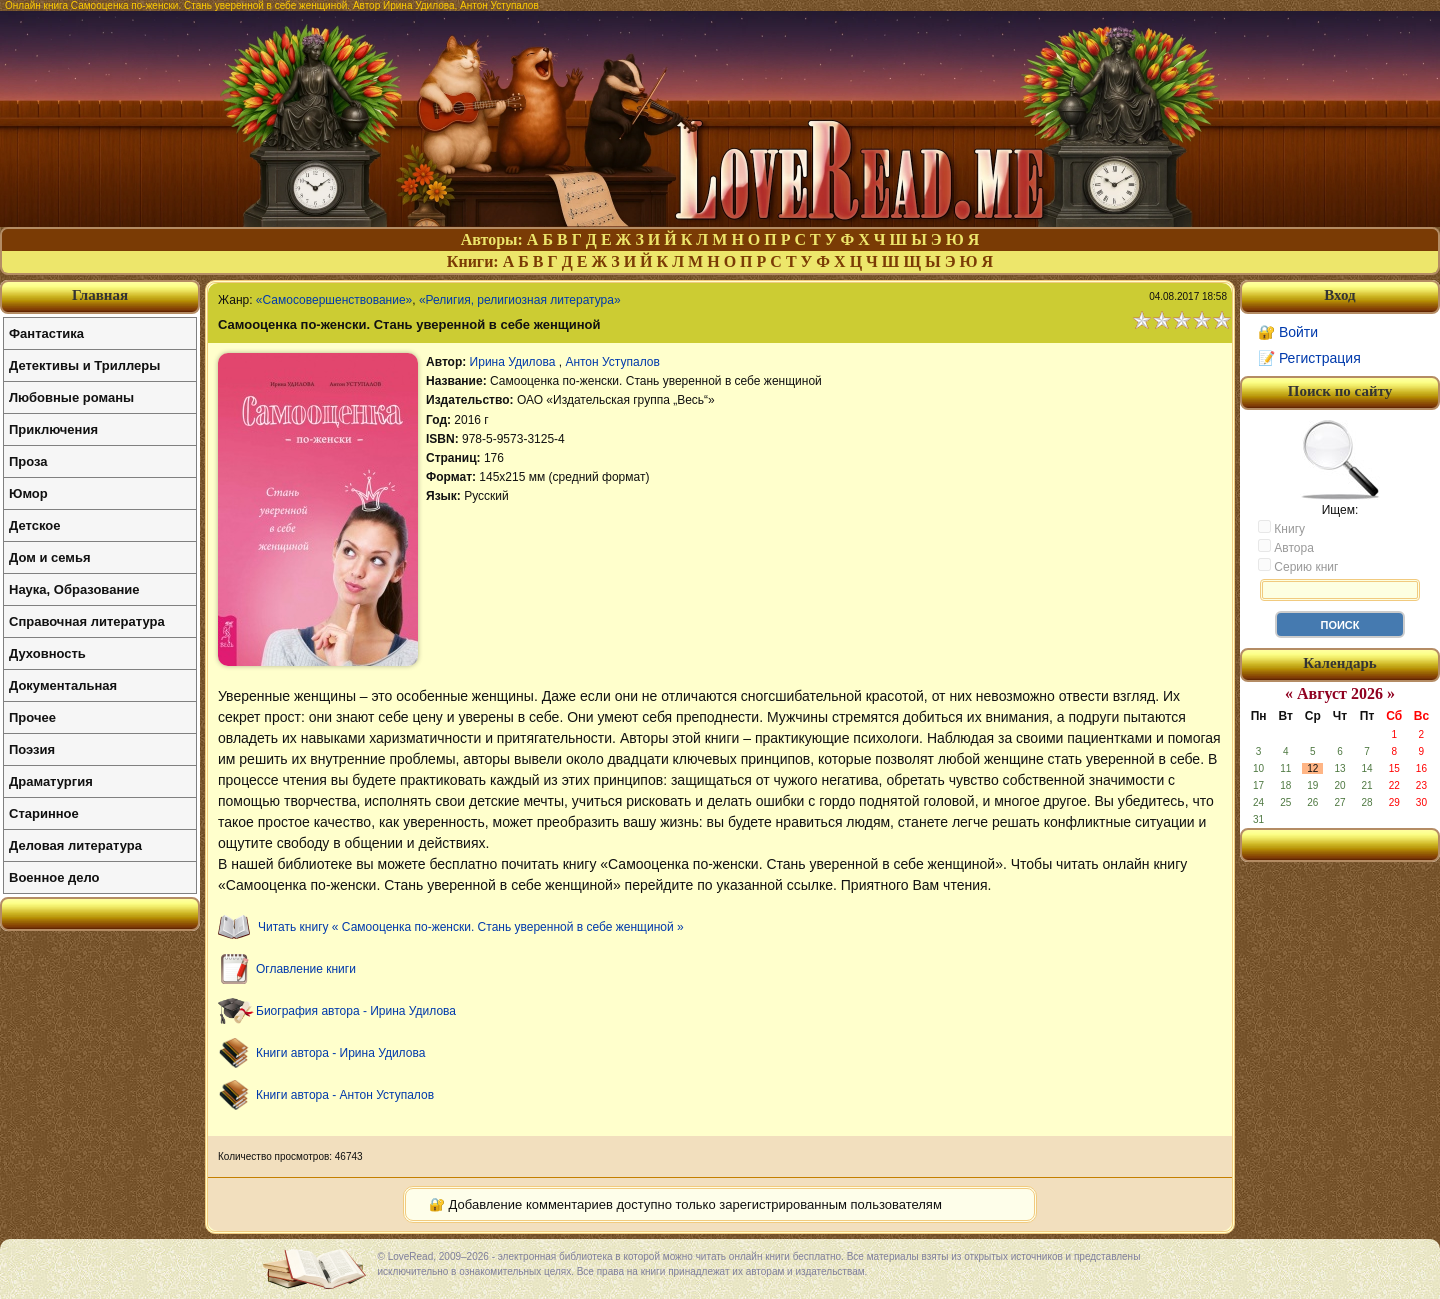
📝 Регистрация (1309, 358)
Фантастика (46, 333)
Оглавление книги (306, 969)
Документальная (63, 685)
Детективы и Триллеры (84, 365)
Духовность (47, 653)
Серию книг (1298, 566)
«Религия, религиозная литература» (520, 300)
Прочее (32, 717)
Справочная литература (87, 621)
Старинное (44, 813)
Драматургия (51, 781)
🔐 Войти (1288, 332)
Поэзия (32, 749)
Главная (100, 295)
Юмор (28, 493)
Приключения (53, 429)
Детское (34, 525)
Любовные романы (71, 397)
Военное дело (54, 877)
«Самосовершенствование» (334, 300)
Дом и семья (50, 557)
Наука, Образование (74, 589)
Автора (1286, 547)
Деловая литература (75, 845)
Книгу (1281, 528)
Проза (28, 461)
